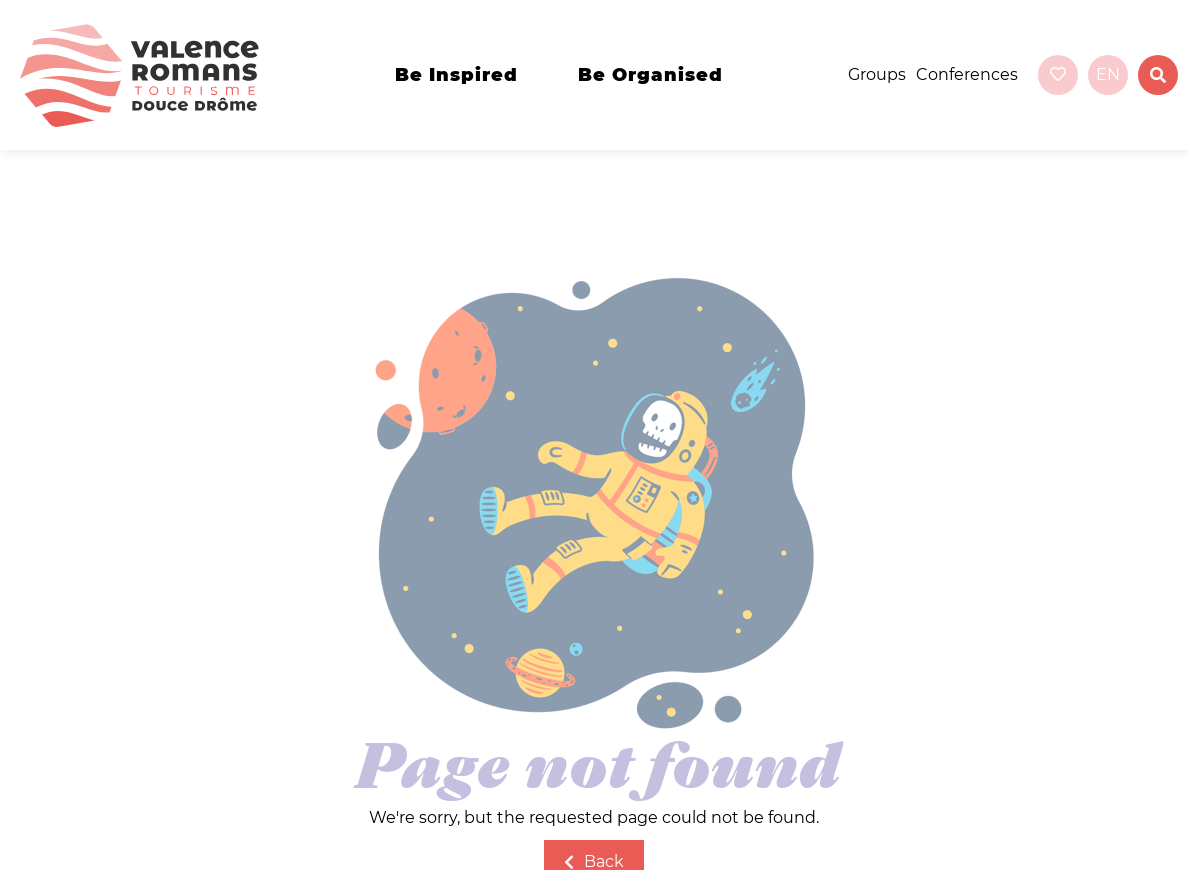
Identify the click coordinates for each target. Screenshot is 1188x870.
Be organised (650, 75)
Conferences (967, 74)
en (1108, 74)
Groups (877, 74)
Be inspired (456, 75)
